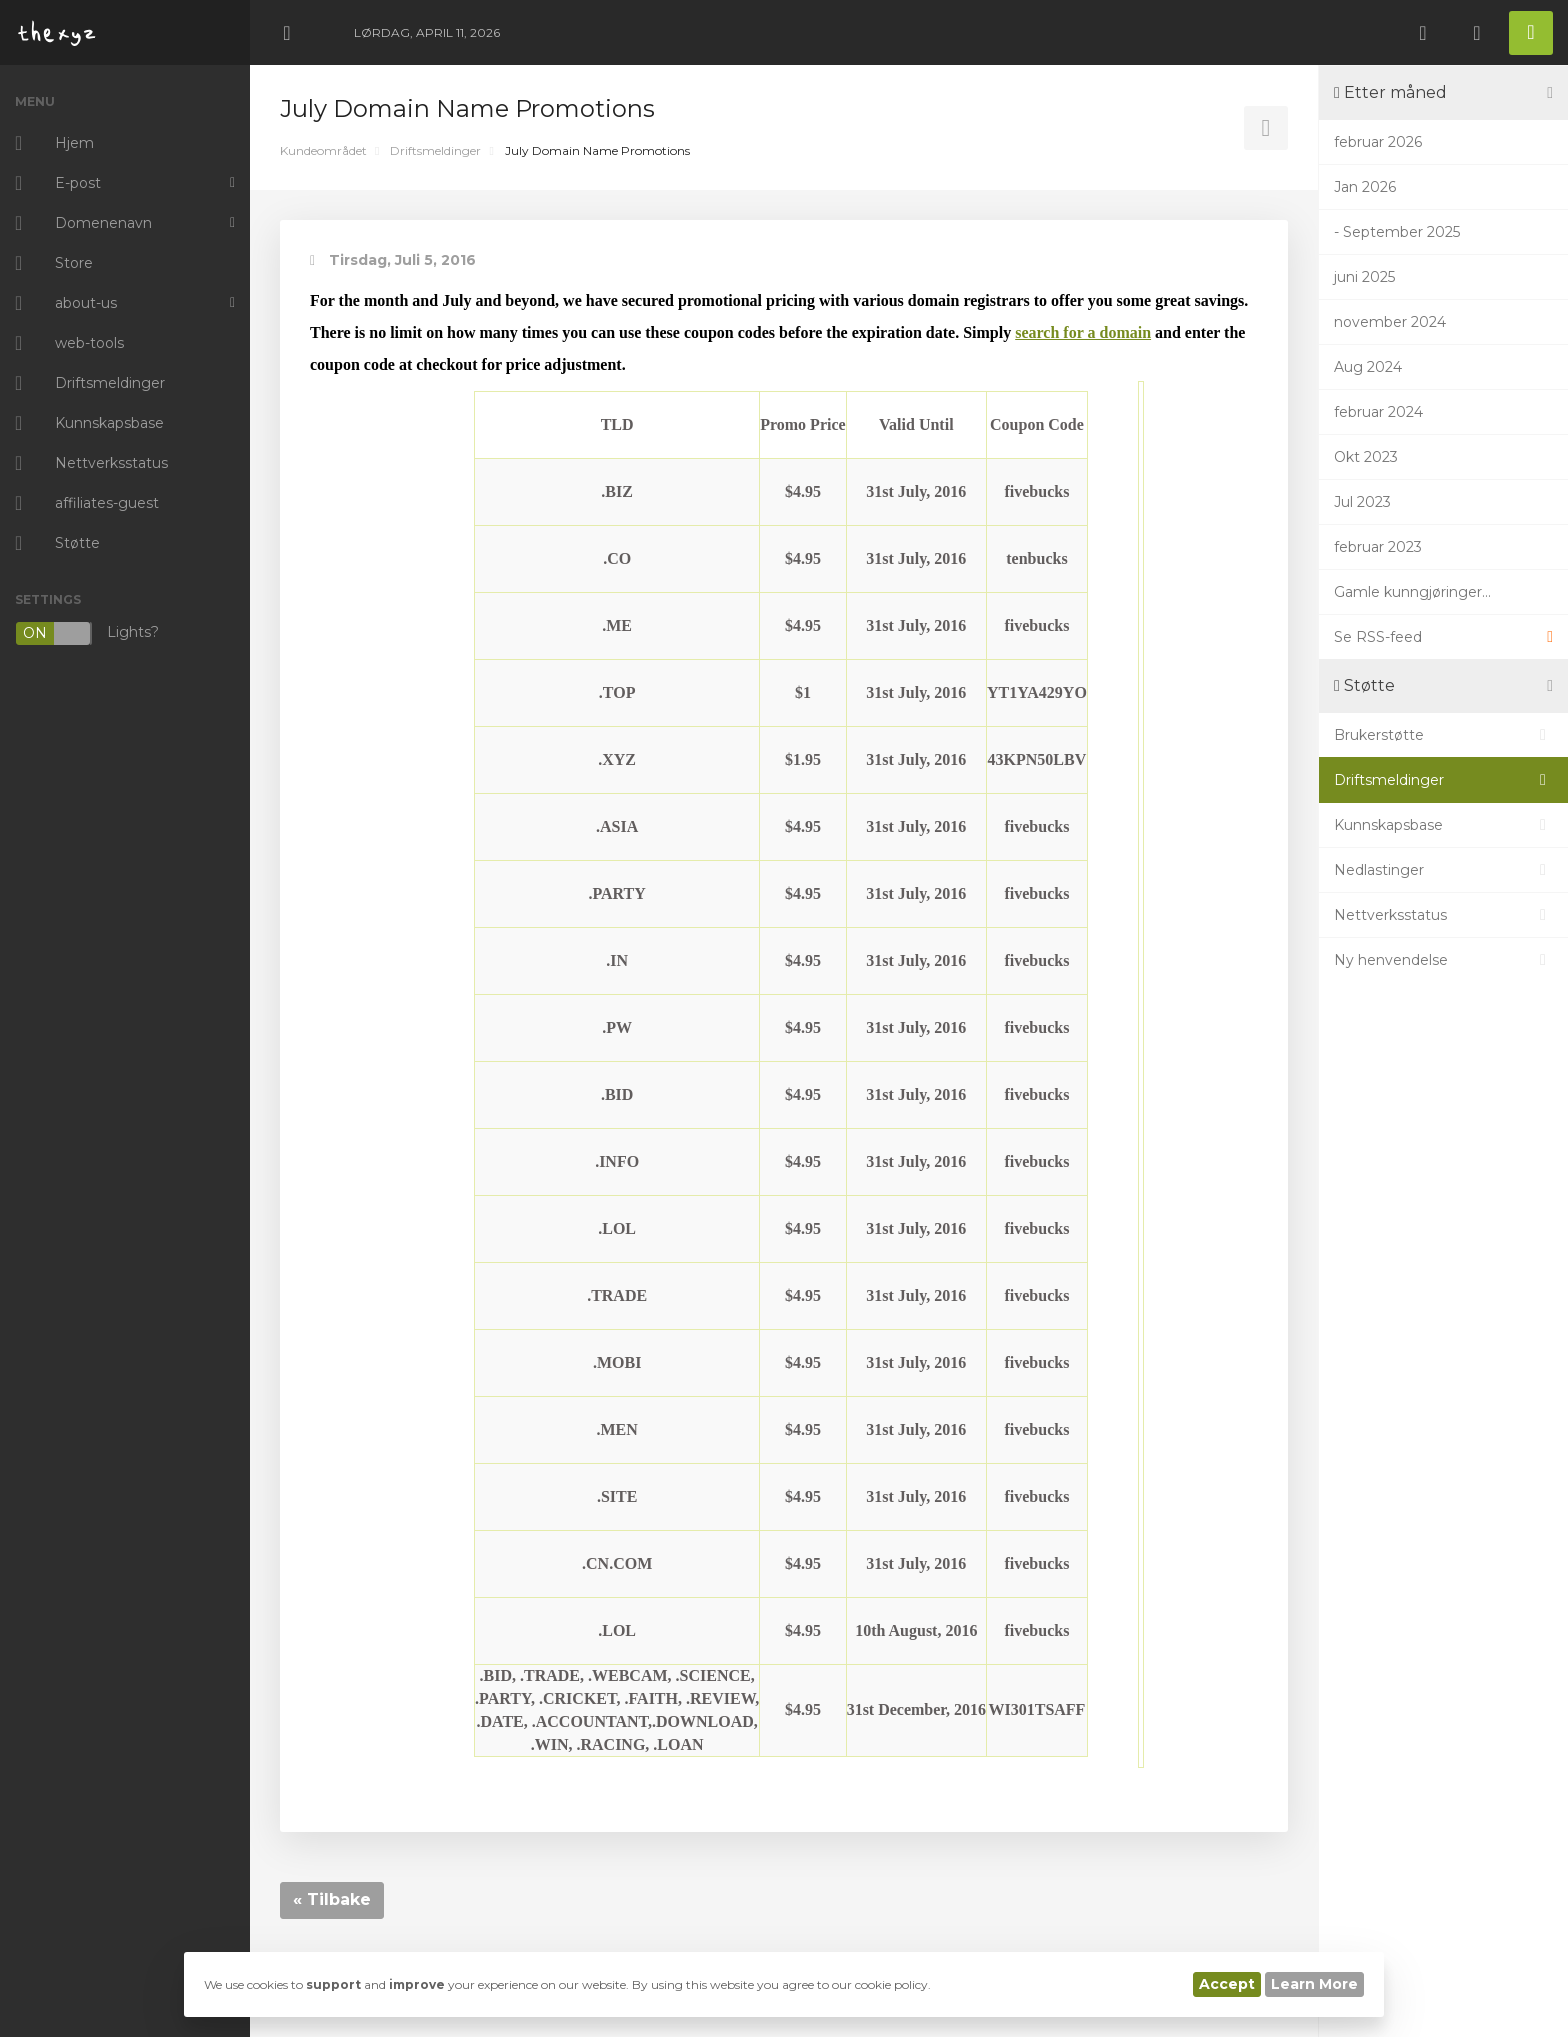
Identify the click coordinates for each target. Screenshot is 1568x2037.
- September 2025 (1397, 232)
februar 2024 (1378, 412)
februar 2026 (1378, 142)
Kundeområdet (323, 150)
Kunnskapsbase (1443, 825)
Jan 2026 (1365, 187)
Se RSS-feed (1443, 637)
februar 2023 (1378, 547)
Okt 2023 (1366, 457)
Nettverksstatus (1443, 915)
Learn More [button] (1314, 1984)
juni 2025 (1364, 277)
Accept (1227, 1984)
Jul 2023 (1362, 502)
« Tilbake (332, 1899)
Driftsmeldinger (435, 150)
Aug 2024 (1368, 367)
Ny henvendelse (1443, 960)
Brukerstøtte (1443, 735)
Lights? (87, 633)
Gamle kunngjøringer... (1412, 592)
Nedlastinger (1443, 870)
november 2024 (1390, 322)
